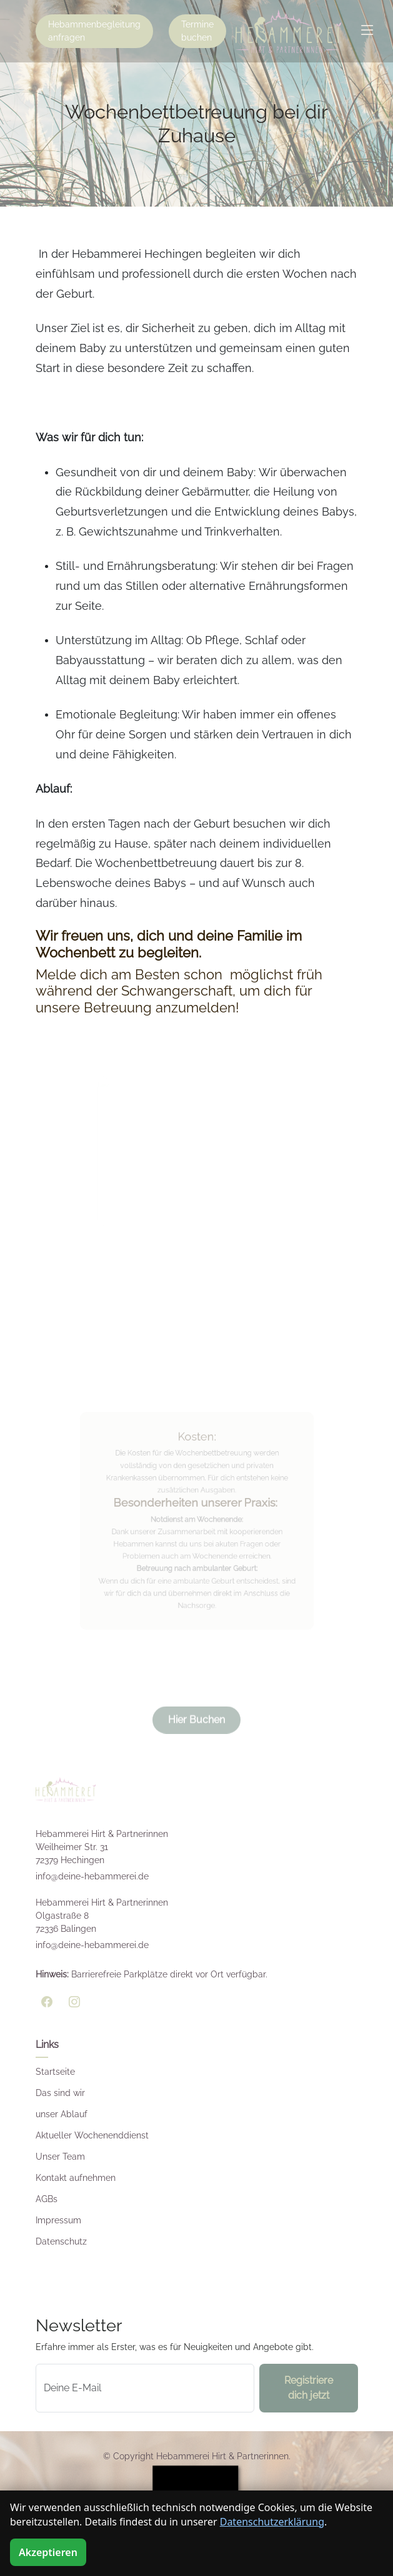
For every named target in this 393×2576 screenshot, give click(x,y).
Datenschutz (61, 2241)
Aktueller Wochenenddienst (92, 2135)
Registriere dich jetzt (308, 2387)
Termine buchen (197, 30)
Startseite (55, 2071)
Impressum (58, 2220)
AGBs (46, 2199)
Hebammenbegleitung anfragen (94, 30)
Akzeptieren (48, 2552)
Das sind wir (60, 2093)
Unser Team (60, 2156)
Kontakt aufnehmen (76, 2177)
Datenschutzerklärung (272, 2522)
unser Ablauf (61, 2114)
